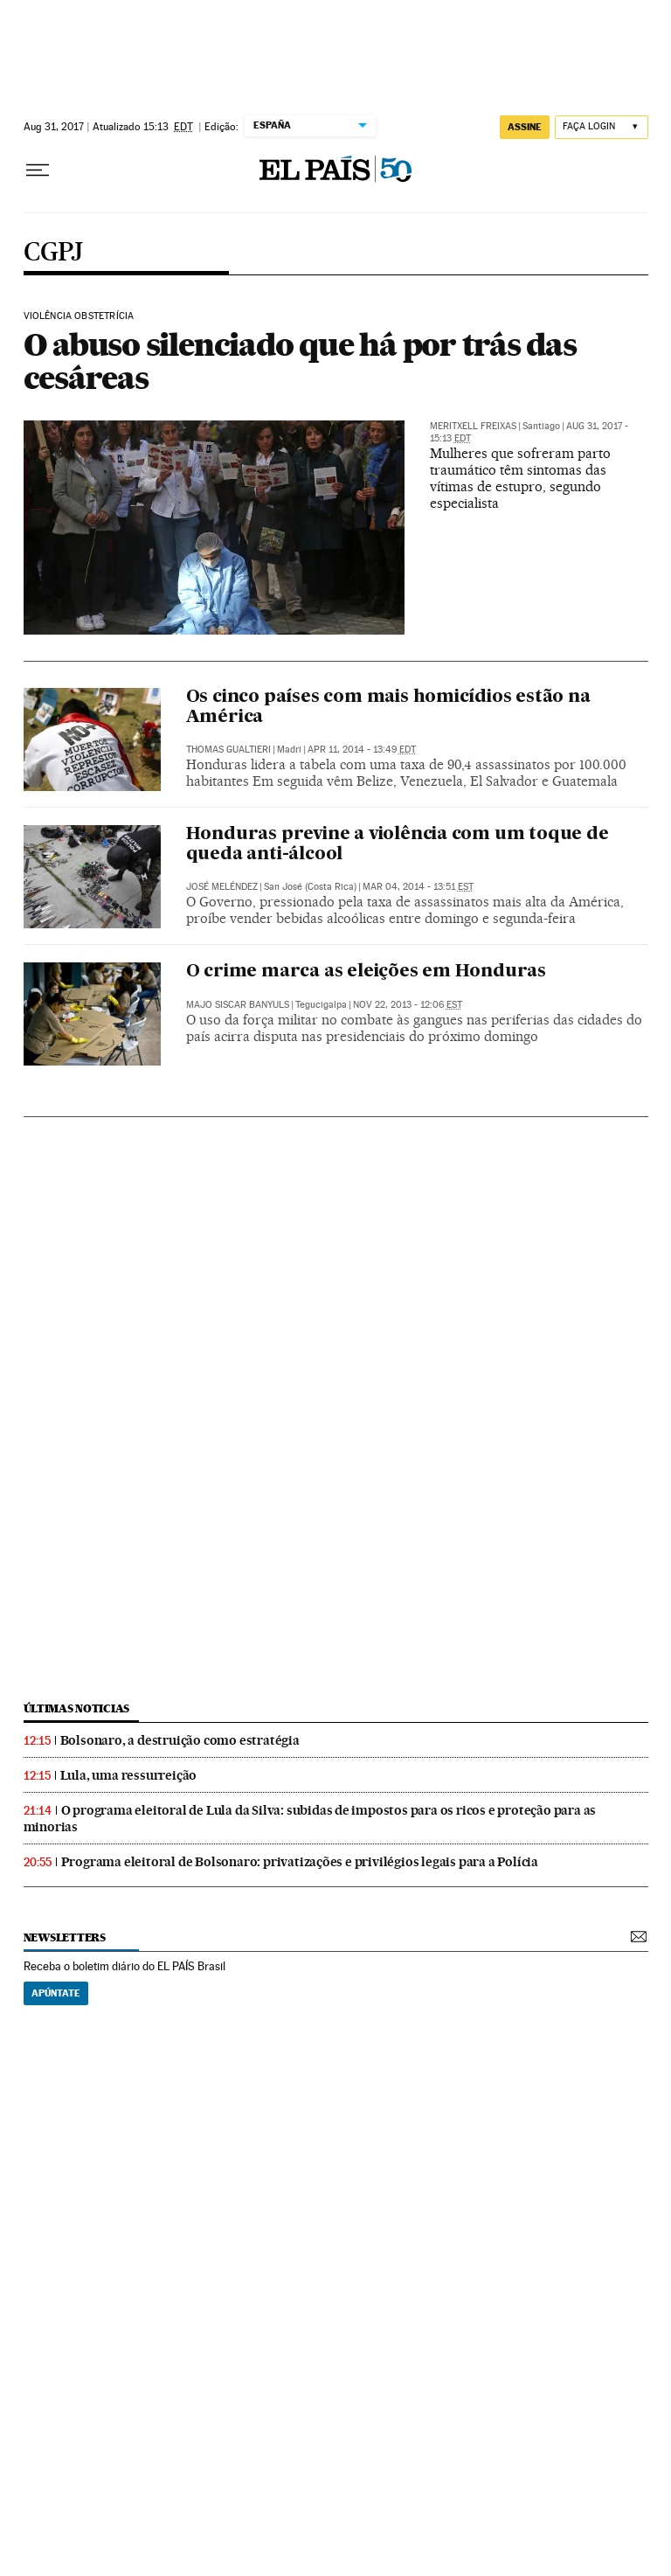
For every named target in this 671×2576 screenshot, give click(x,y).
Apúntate (55, 1993)
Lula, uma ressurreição (128, 1775)
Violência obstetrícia (79, 316)
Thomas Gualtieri (228, 749)
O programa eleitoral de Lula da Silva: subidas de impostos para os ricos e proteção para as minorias (310, 1818)
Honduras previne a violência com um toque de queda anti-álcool (397, 845)
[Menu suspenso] (38, 170)
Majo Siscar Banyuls (237, 1004)
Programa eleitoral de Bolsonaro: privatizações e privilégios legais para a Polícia (300, 1862)
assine (525, 127)
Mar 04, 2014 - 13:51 (418, 886)
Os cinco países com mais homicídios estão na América (388, 707)
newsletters (65, 1937)
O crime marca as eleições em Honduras (366, 972)
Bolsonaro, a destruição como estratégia (180, 1740)
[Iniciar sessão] (601, 127)
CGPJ (53, 253)
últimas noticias (77, 1708)
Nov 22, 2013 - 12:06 (407, 1004)
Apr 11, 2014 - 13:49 (362, 749)
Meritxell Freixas (473, 426)
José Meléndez (222, 886)
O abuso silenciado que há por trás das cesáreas (300, 361)
